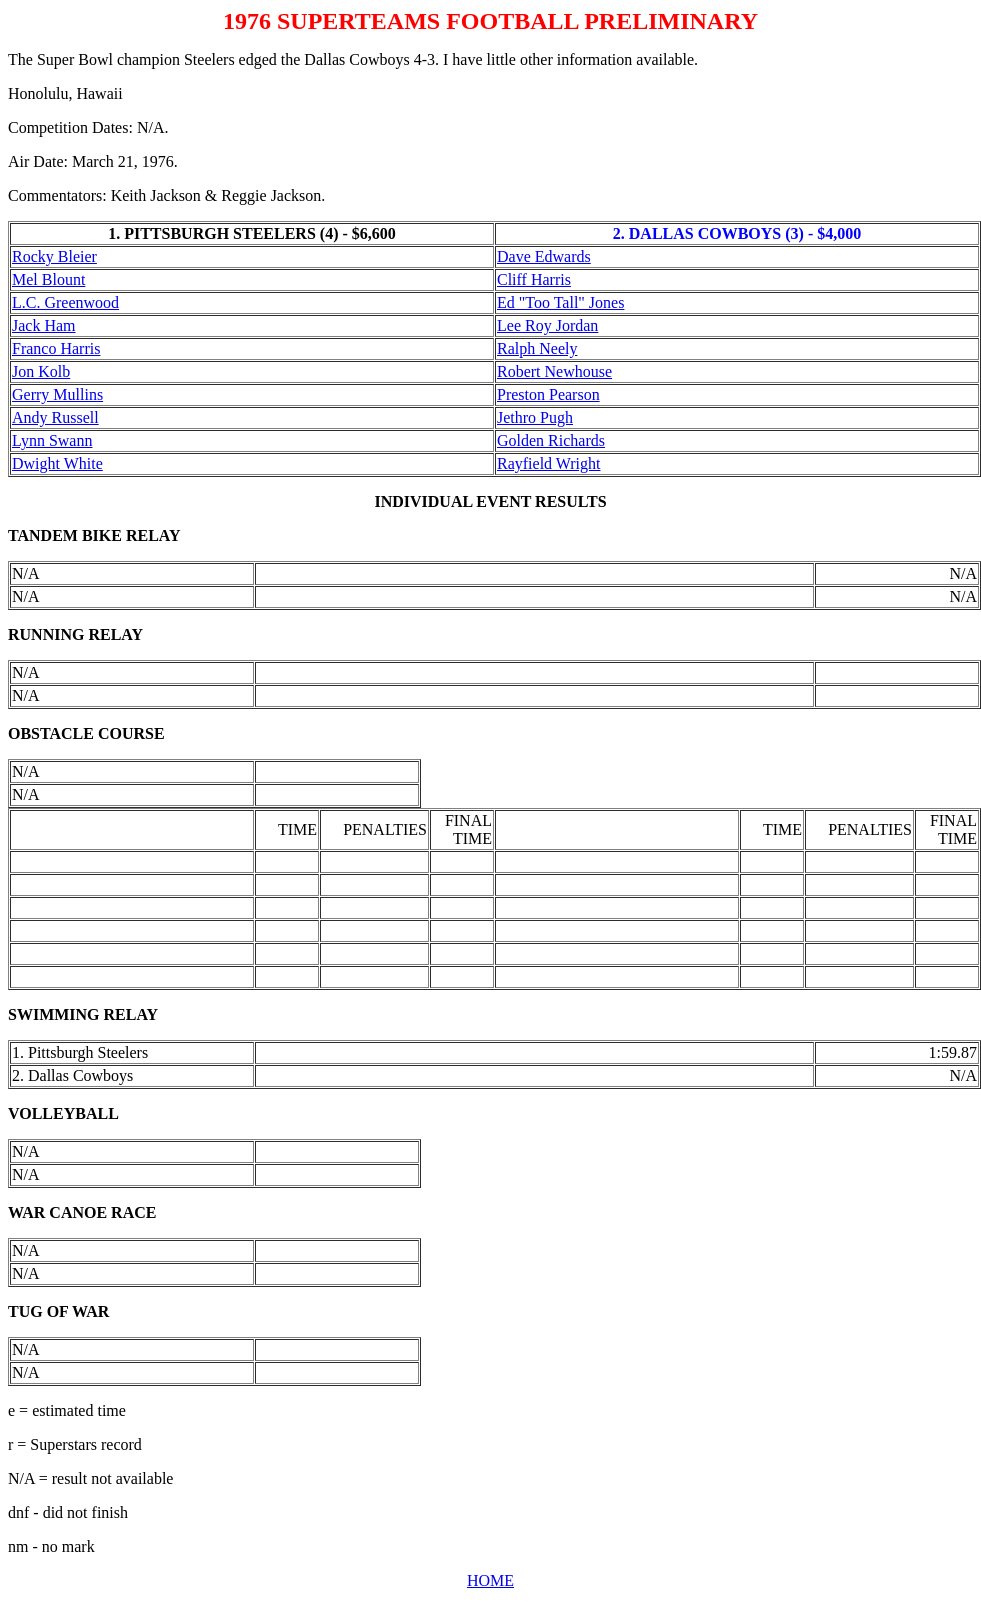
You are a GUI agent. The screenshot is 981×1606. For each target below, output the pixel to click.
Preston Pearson (548, 394)
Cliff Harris (534, 279)
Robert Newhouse (554, 371)
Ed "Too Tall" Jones (560, 302)
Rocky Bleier (54, 256)
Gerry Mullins (57, 394)
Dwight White (57, 463)
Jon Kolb (41, 371)
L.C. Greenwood (65, 302)
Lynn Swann (52, 440)
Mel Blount (48, 279)
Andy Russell (55, 417)
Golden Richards (551, 440)
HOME (490, 1580)
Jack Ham (44, 325)
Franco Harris (56, 348)
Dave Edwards (544, 256)
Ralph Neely (537, 348)
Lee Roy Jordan (547, 325)
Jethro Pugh (535, 417)
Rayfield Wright (548, 463)
